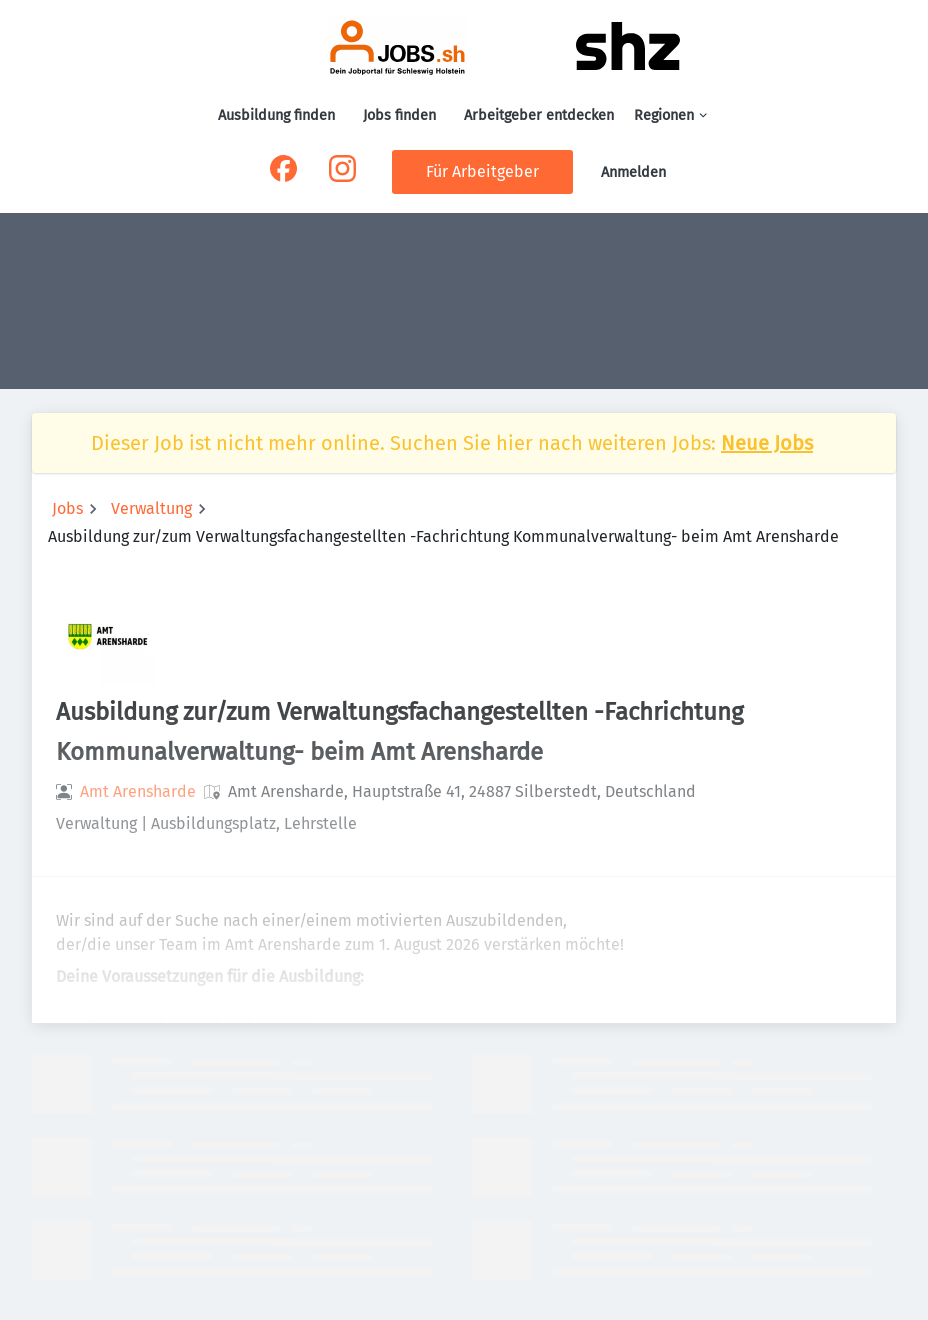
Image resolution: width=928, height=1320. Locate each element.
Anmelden (633, 172)
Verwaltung (151, 508)
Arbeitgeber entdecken (539, 115)
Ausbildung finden (276, 115)
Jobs (67, 508)
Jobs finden (399, 115)
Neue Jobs (767, 443)
